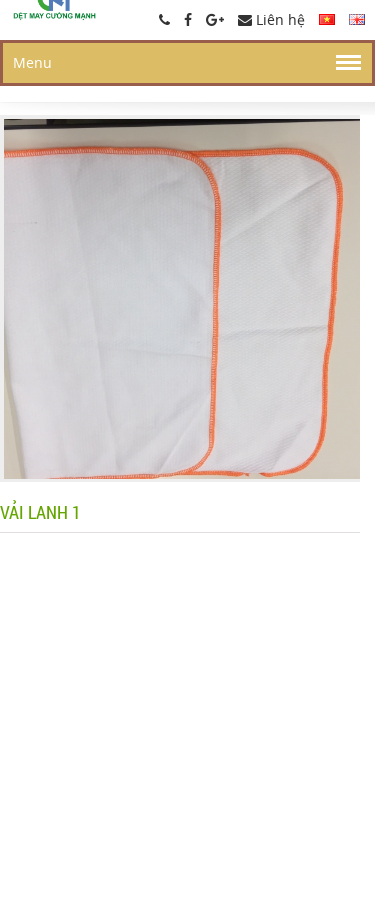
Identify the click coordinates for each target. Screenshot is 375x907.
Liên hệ (271, 19)
